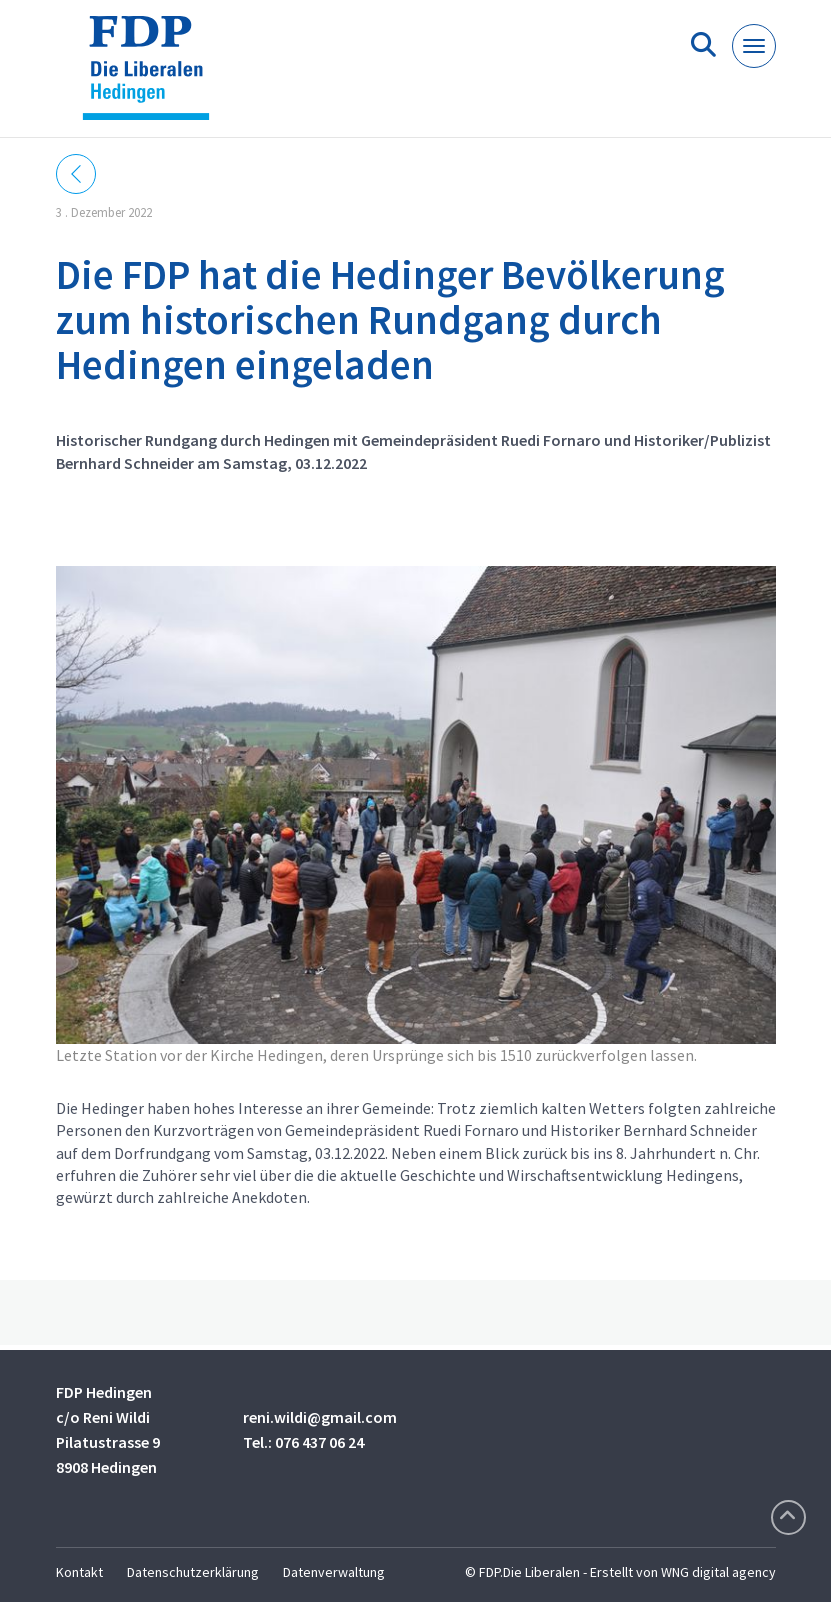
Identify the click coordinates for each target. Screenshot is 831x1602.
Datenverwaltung (334, 1572)
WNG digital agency (718, 1572)
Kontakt (79, 1572)
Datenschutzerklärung (193, 1572)
